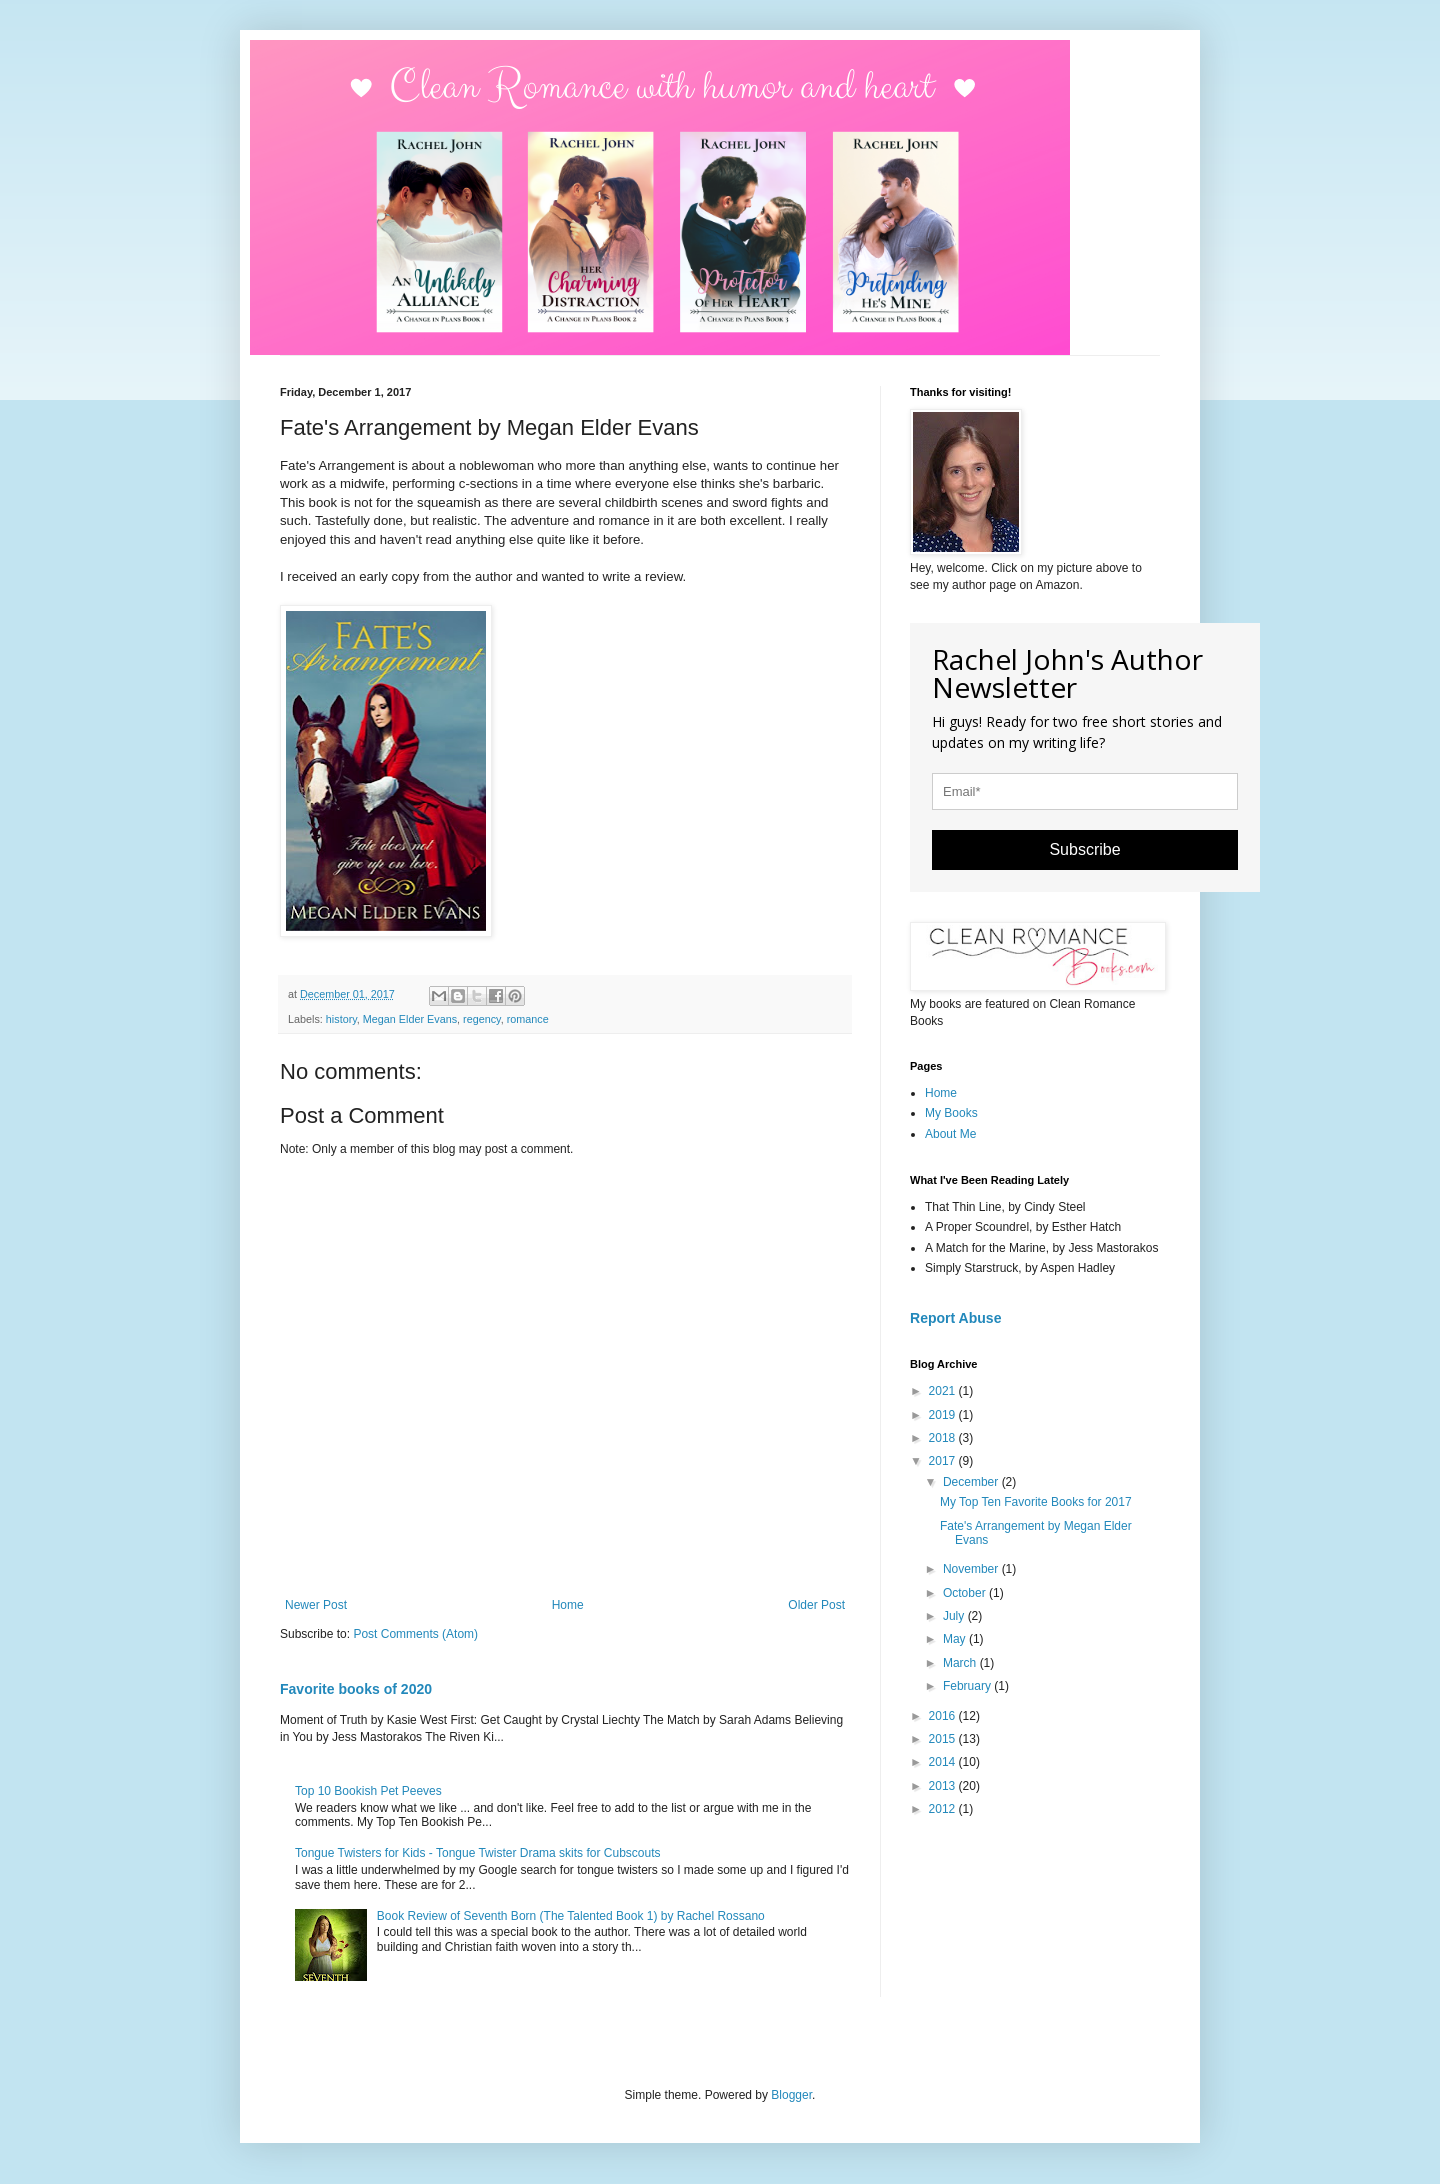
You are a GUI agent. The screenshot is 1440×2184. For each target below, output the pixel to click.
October (966, 1593)
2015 (944, 1739)
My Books (951, 1113)
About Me (950, 1134)
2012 (944, 1809)
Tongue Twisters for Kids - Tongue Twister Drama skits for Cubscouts (477, 1853)
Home (568, 1605)
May (956, 1639)
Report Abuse (955, 1318)
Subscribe (1084, 849)
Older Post (816, 1605)
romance (528, 1019)
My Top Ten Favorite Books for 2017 (1036, 1502)
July (955, 1616)
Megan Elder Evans (410, 1019)
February (968, 1686)
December (972, 1482)
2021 (944, 1391)
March (961, 1663)
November (972, 1569)
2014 (944, 1762)
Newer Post (316, 1605)
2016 (944, 1716)
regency (482, 1019)
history (341, 1019)
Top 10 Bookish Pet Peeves (368, 1791)
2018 (944, 1438)
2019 (944, 1415)
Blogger (791, 2095)
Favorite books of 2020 (356, 1689)
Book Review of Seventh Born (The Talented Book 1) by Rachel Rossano (571, 1916)
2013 (944, 1786)
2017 (944, 1461)
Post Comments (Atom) (415, 1634)
